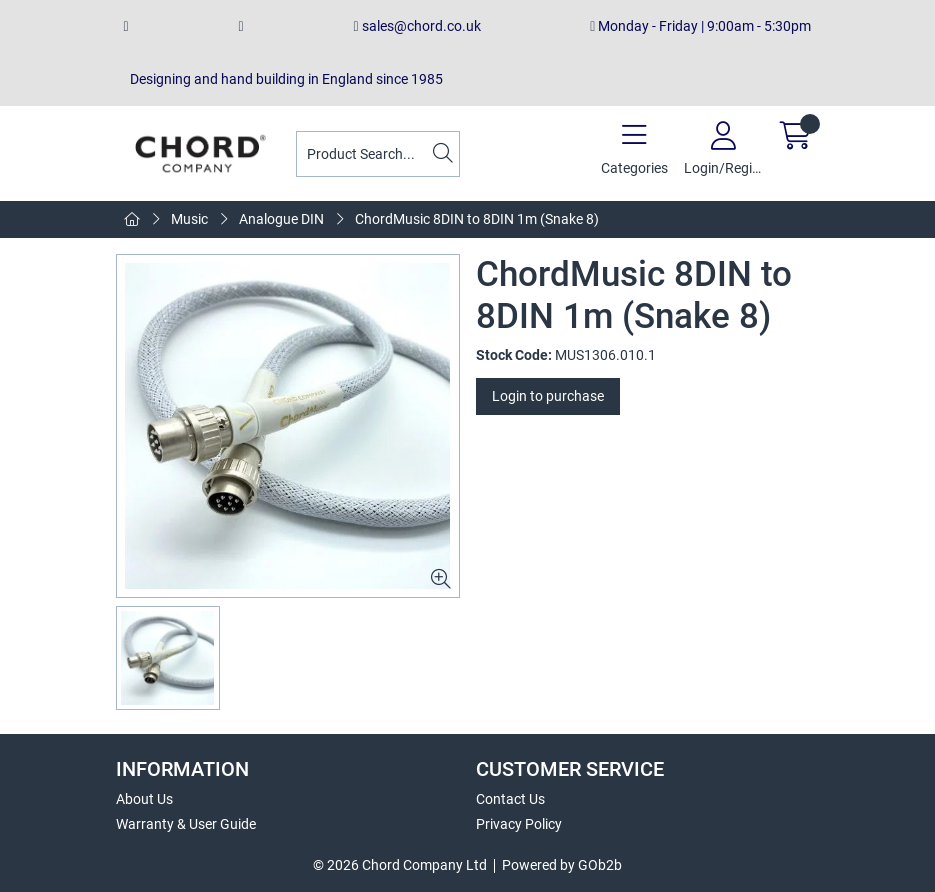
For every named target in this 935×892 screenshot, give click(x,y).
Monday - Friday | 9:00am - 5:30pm (700, 26)
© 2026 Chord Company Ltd (400, 865)
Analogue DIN (281, 219)
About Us (144, 799)
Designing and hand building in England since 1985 (283, 79)
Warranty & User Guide (186, 824)
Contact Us (510, 799)
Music (189, 219)
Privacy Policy (519, 824)
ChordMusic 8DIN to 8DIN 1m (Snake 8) (477, 219)
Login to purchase (548, 396)
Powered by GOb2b (562, 865)
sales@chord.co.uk (416, 26)
